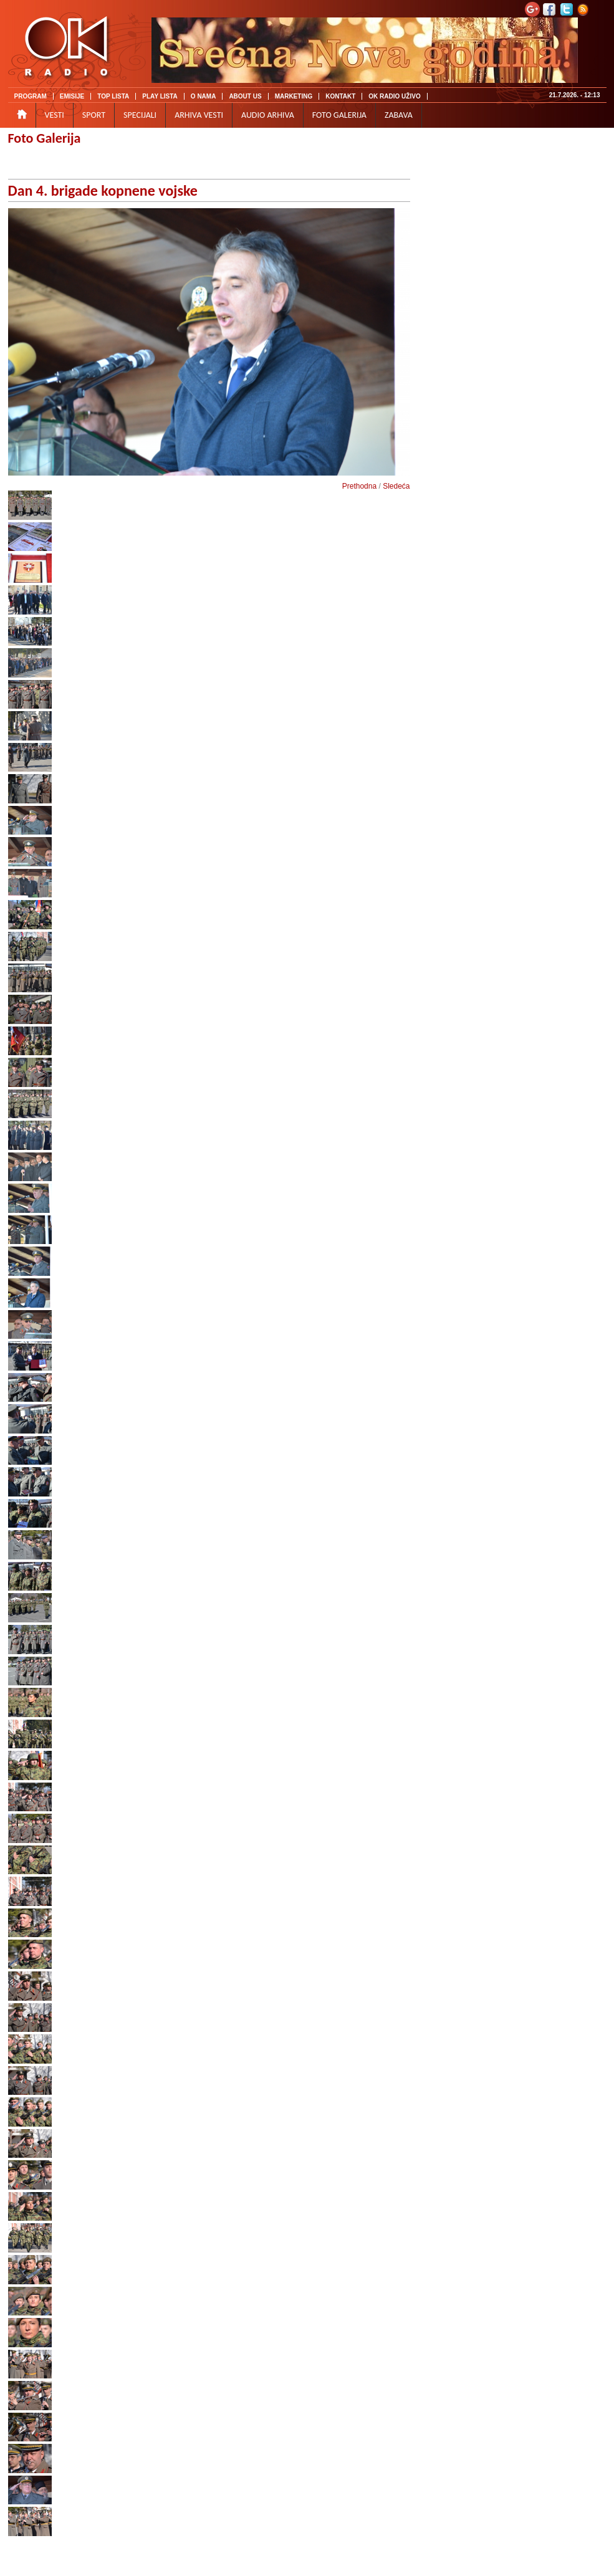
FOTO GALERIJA (339, 115)
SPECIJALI (139, 115)
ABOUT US (245, 96)
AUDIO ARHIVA (267, 115)
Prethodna (359, 486)
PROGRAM (30, 96)
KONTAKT (340, 96)
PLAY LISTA (160, 96)
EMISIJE (72, 96)
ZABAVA (399, 115)
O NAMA (203, 96)
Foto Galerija (44, 138)
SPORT (93, 115)
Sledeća (396, 486)
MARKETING (294, 96)
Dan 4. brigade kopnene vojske (103, 190)
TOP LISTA (113, 96)
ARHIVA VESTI (199, 115)
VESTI (54, 115)
